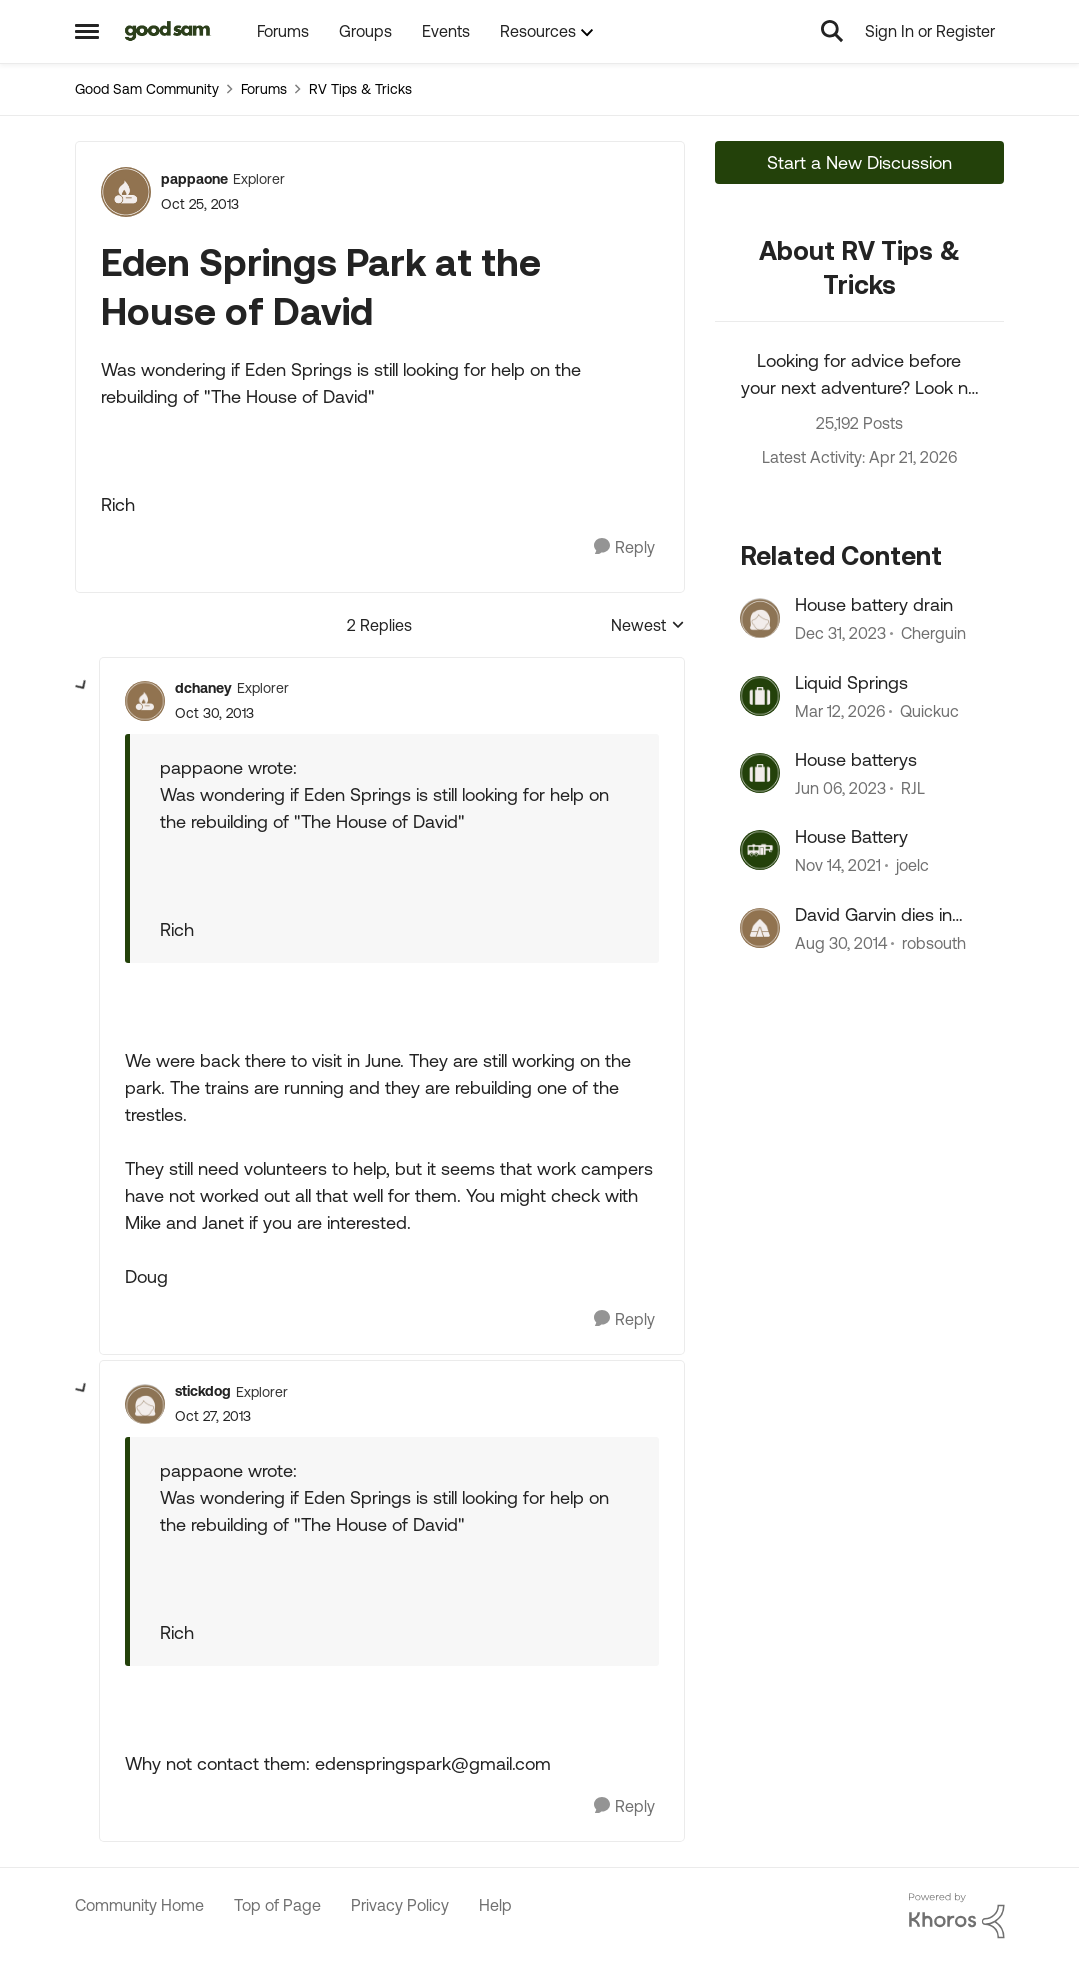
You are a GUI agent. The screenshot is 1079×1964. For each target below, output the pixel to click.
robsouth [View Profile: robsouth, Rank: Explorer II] (934, 943)
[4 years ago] (838, 866)
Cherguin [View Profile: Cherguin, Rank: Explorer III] (933, 634)
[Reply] (624, 547)
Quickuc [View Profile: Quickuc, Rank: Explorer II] (929, 711)
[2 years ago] (840, 634)
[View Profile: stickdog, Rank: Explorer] (145, 1404)
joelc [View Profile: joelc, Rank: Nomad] (912, 866)
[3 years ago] (840, 788)
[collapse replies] (82, 686)
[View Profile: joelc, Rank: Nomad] (760, 850)
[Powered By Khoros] (957, 1916)
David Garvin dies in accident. (873, 915)
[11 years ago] (841, 943)
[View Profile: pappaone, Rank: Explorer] (126, 192)
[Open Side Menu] (87, 31)
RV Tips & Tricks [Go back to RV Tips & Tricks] (360, 89)
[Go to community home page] (168, 31)
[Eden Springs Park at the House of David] (214, 713)
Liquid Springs (851, 682)
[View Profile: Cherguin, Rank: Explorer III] (760, 618)
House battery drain (874, 604)
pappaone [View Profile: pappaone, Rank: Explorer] (194, 179)
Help (495, 1905)
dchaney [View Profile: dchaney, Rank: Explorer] (203, 688)
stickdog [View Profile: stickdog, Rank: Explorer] (203, 1391)
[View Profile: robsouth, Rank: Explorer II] (760, 928)
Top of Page (277, 1905)
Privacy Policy (400, 1905)
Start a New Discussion (859, 162)
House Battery (851, 836)
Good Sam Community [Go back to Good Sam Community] (147, 89)
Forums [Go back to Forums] (264, 89)
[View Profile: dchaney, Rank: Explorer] (145, 701)
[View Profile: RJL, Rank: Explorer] (760, 773)
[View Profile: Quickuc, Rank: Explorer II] (760, 696)
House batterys (856, 759)
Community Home (139, 1905)
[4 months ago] (840, 711)
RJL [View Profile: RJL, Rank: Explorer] (913, 788)
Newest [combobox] (648, 626)
